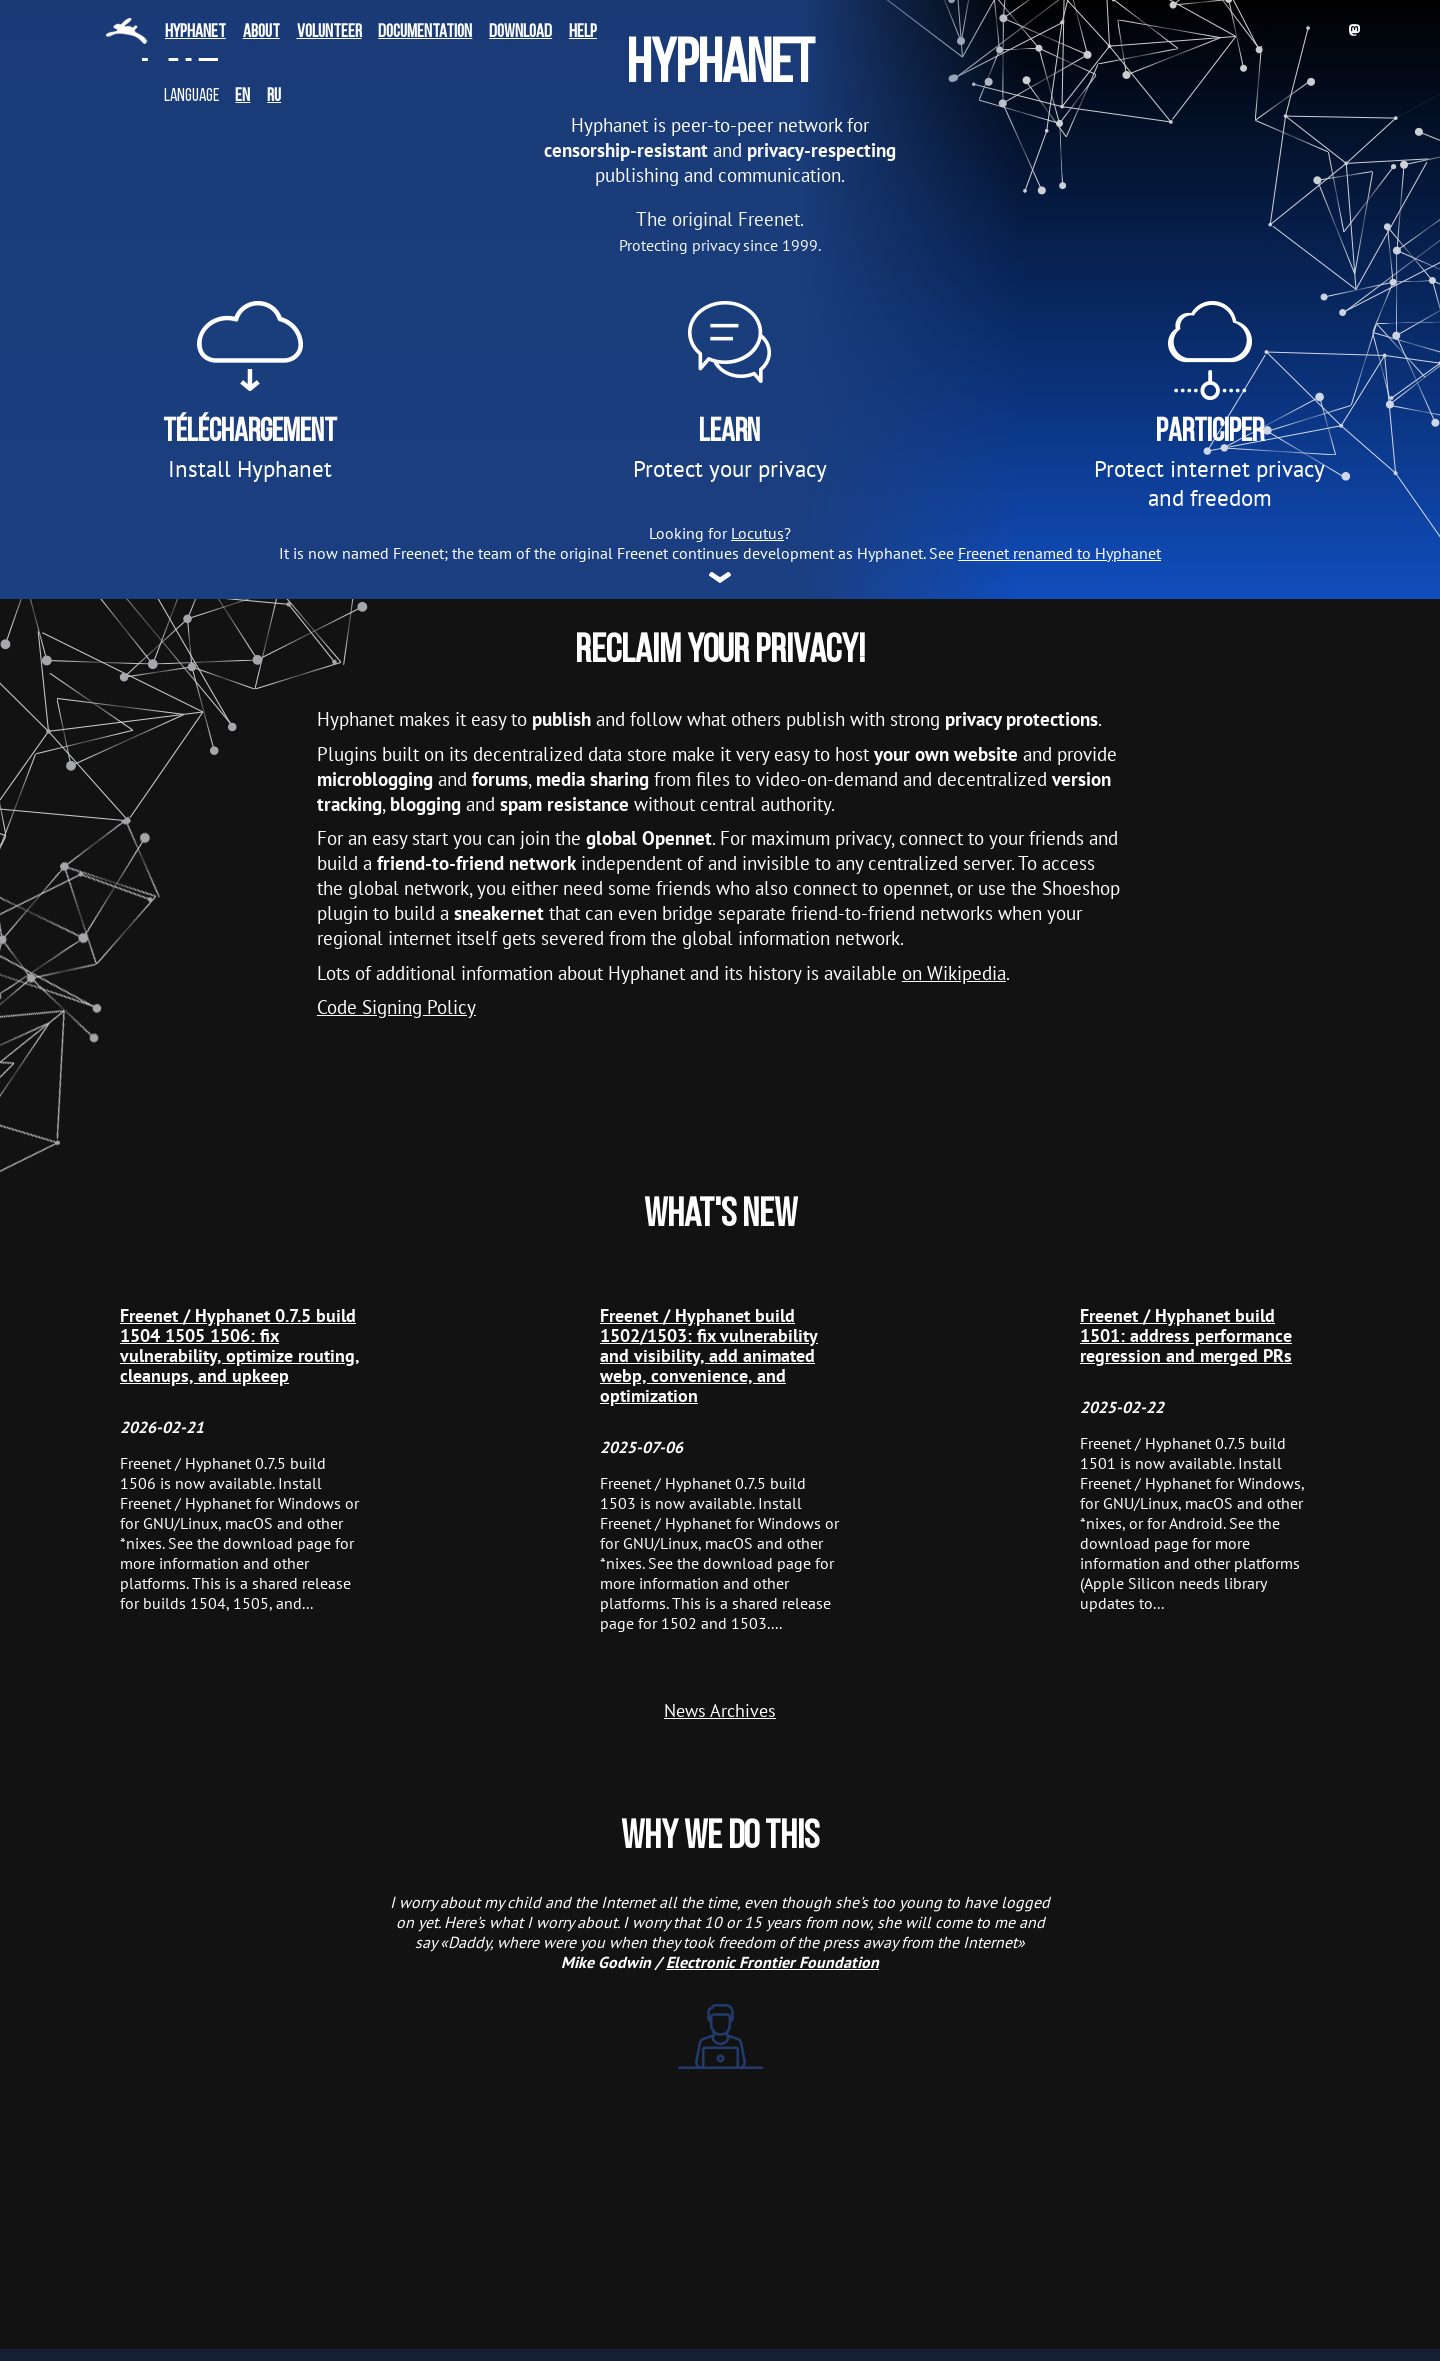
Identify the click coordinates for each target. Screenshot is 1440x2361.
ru (274, 96)
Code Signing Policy (396, 1006)
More (720, 573)
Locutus (757, 533)
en (242, 96)
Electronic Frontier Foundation (772, 1962)
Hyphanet (195, 32)
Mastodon (1354, 30)
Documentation (425, 32)
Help (583, 32)
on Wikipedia (954, 972)
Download (520, 32)
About (261, 32)
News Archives (720, 1711)
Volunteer (329, 32)
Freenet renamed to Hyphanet (1059, 553)
